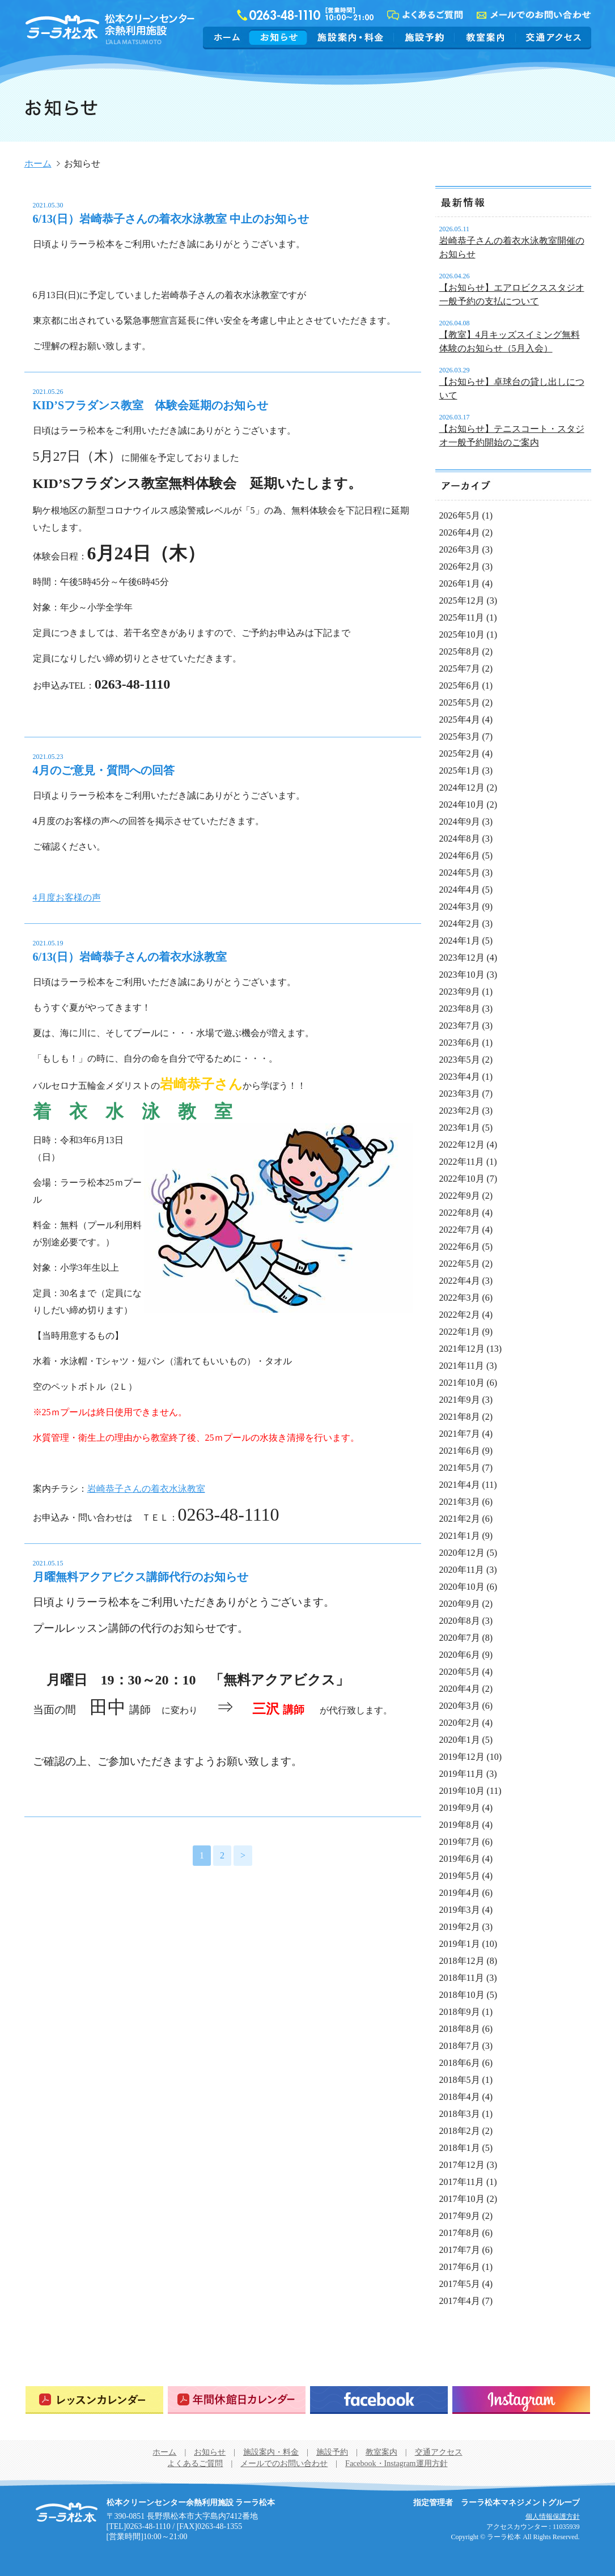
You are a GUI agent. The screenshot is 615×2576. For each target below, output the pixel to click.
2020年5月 (459, 1672)
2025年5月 (459, 702)
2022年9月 (459, 1195)
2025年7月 (459, 668)
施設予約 (424, 37)
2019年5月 (459, 1876)
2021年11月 (461, 1365)
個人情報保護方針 (552, 2516)
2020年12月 (462, 1553)
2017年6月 (459, 2267)
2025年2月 (459, 753)
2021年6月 (459, 1450)
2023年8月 (459, 1008)
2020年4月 (459, 1689)
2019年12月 (462, 1757)
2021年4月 (459, 1484)
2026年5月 (459, 515)
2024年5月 (459, 872)
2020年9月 (459, 1604)
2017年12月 (462, 2165)
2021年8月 (459, 1416)
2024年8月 (459, 838)
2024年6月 (459, 855)
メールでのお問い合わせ (284, 2463)
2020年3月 (459, 1706)
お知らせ (278, 37)
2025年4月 (459, 719)
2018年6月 (459, 2063)
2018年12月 (462, 1961)
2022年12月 (462, 1144)
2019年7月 (459, 1842)
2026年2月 (459, 566)
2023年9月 (459, 991)
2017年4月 (459, 2301)
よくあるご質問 (195, 2463)
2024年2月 (459, 923)
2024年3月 (459, 906)
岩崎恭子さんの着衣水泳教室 (146, 1488)
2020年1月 (459, 1740)
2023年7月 (459, 1025)
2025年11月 (461, 617)
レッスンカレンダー (94, 2400)
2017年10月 (462, 2199)
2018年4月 (459, 2097)
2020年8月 (459, 1621)
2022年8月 (459, 1212)
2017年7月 (459, 2250)
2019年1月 (459, 1944)
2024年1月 (459, 940)
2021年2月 (459, 1518)
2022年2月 (459, 1314)
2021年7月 (459, 1433)
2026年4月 (459, 532)
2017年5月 (459, 2284)
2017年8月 (459, 2233)
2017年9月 (459, 2216)
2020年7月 (459, 1638)
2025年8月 (459, 651)
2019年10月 (462, 1791)
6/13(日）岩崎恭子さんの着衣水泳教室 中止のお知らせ (171, 219)
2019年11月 (461, 1774)
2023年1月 (459, 1127)
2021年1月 (459, 1535)
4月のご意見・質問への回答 (104, 770)
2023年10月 (462, 974)
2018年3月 (459, 2114)
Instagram (521, 2400)
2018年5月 (459, 2080)
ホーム (227, 37)
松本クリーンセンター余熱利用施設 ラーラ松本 (66, 2512)
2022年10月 (462, 1178)
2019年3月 (459, 1910)
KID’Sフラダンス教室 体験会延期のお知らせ (151, 405)
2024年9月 (459, 821)
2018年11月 (461, 1978)
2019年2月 (459, 1927)
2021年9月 (459, 1399)
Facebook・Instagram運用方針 (396, 2463)
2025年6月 (459, 685)
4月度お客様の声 (67, 897)
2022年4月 (459, 1280)
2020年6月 (459, 1655)
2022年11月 (461, 1161)
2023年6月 (459, 1042)
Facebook (379, 2400)
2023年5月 (459, 1059)
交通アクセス (552, 37)
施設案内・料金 (350, 37)
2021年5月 (459, 1467)
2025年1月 (459, 770)
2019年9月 (459, 1808)
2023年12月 (462, 957)
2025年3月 (459, 736)
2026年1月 (459, 583)
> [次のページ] (242, 1855)
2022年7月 (459, 1229)
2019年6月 (459, 1859)
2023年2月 (459, 1110)
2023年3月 (459, 1093)
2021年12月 (462, 1348)
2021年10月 (462, 1382)
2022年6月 (459, 1246)
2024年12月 (462, 787)
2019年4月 (459, 1893)
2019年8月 (459, 1825)
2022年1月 (459, 1331)
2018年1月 (459, 2148)
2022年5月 (459, 1263)
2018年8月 (459, 2029)
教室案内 (485, 37)
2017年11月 (461, 2182)
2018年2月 (459, 2131)
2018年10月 (462, 1995)
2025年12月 (462, 600)
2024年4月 (459, 889)
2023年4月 (459, 1076)
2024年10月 (462, 804)
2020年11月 (461, 1570)
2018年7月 (459, 2046)
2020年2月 (459, 1723)
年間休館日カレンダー (237, 2400)
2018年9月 (459, 2012)
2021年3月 (459, 1501)
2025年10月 (462, 634)
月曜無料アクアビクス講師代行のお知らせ (140, 1577)
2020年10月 (462, 1587)
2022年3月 (459, 1297)
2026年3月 (459, 549)
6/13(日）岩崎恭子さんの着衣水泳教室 (130, 956)
